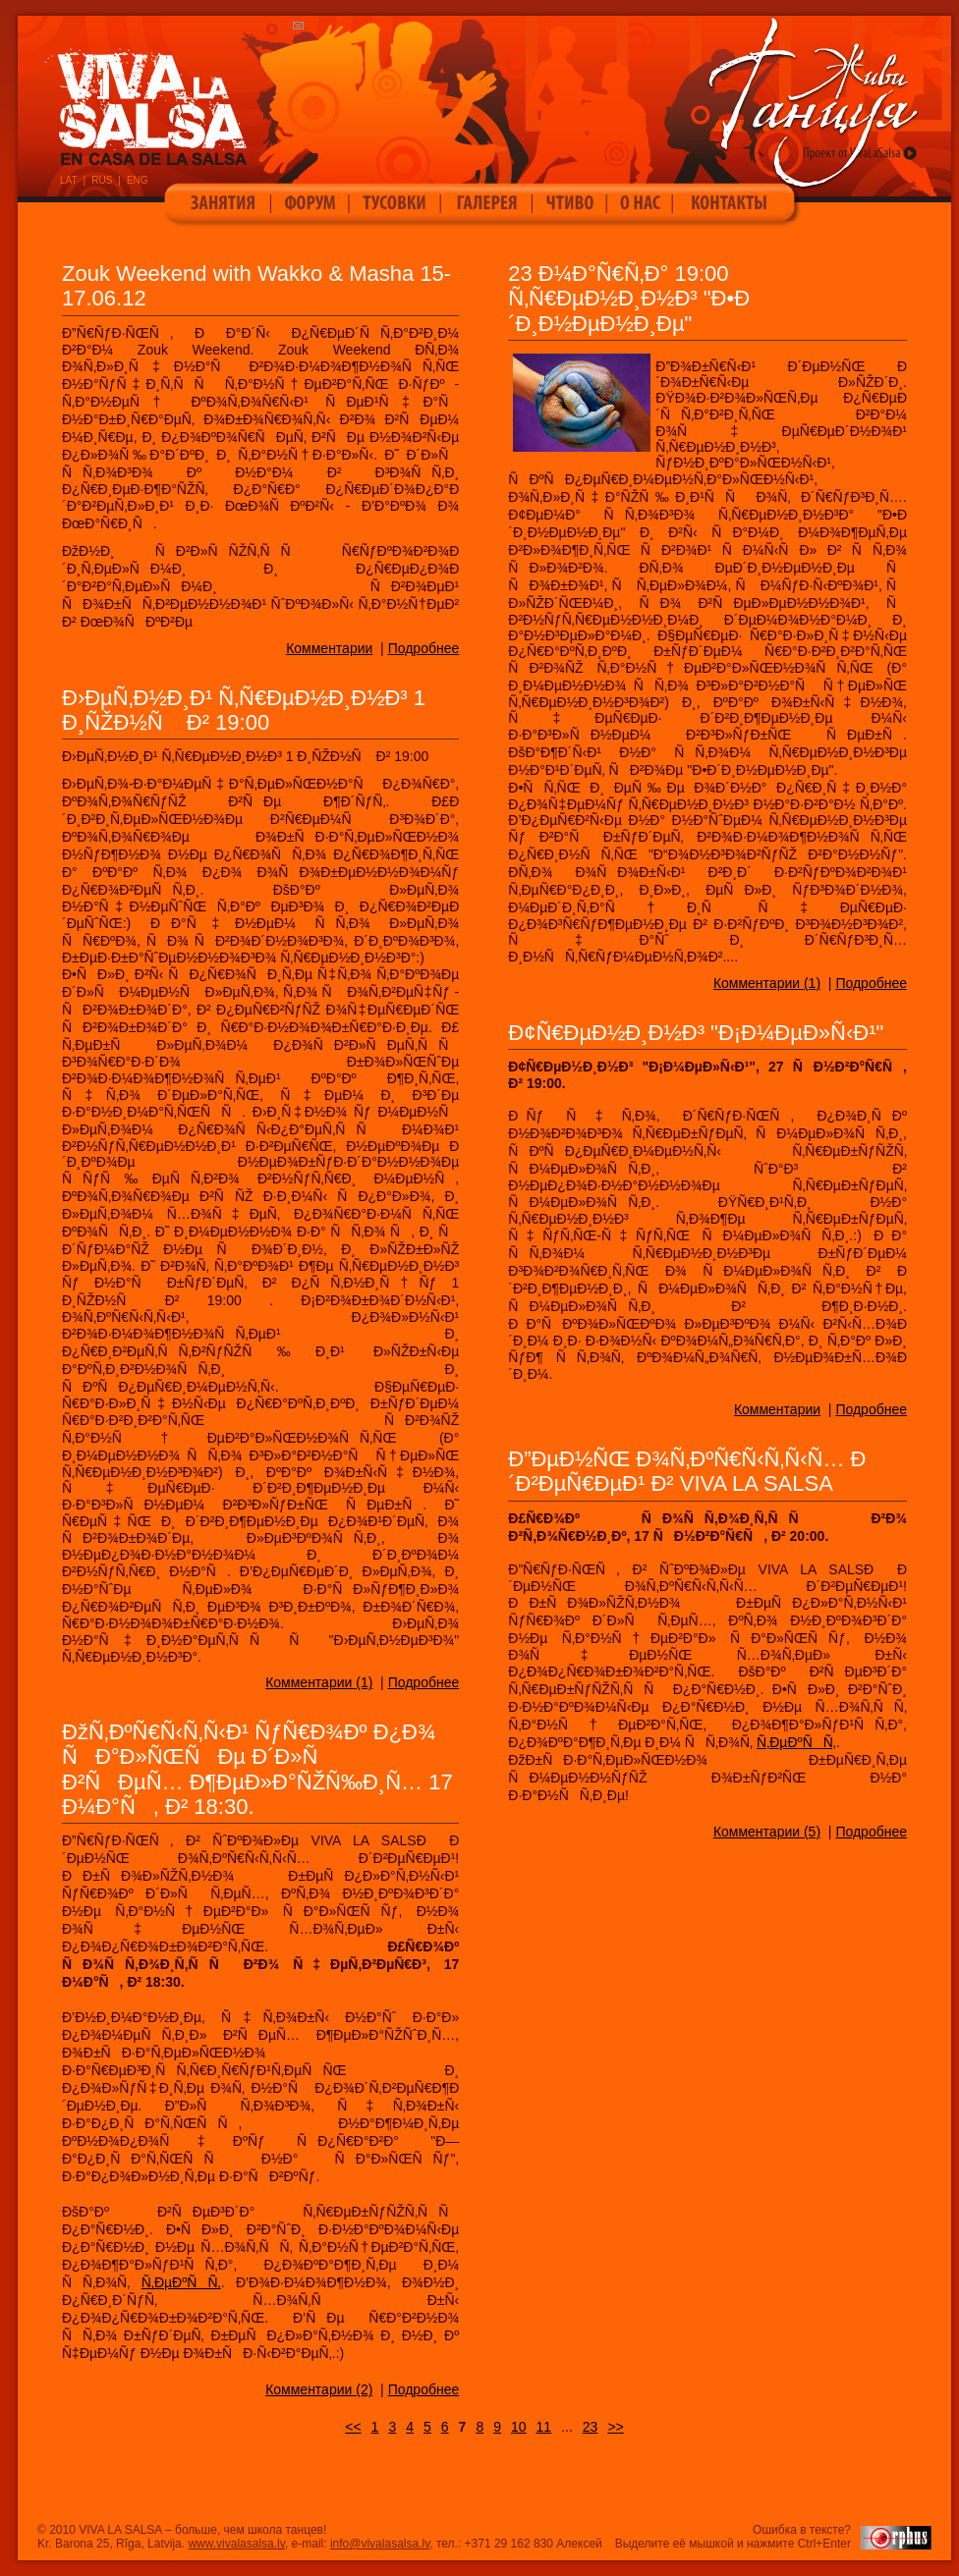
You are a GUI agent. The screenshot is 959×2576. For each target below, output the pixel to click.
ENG (137, 180)
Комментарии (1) (318, 1682)
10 (519, 2427)
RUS (101, 180)
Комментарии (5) (766, 1831)
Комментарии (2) (318, 2389)
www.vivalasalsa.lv (236, 2543)
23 (590, 2427)
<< (353, 2427)
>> (615, 2427)
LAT (69, 180)
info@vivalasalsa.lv (379, 2543)
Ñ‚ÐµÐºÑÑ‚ (796, 1742)
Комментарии (329, 648)
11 (544, 2427)
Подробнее (424, 648)
